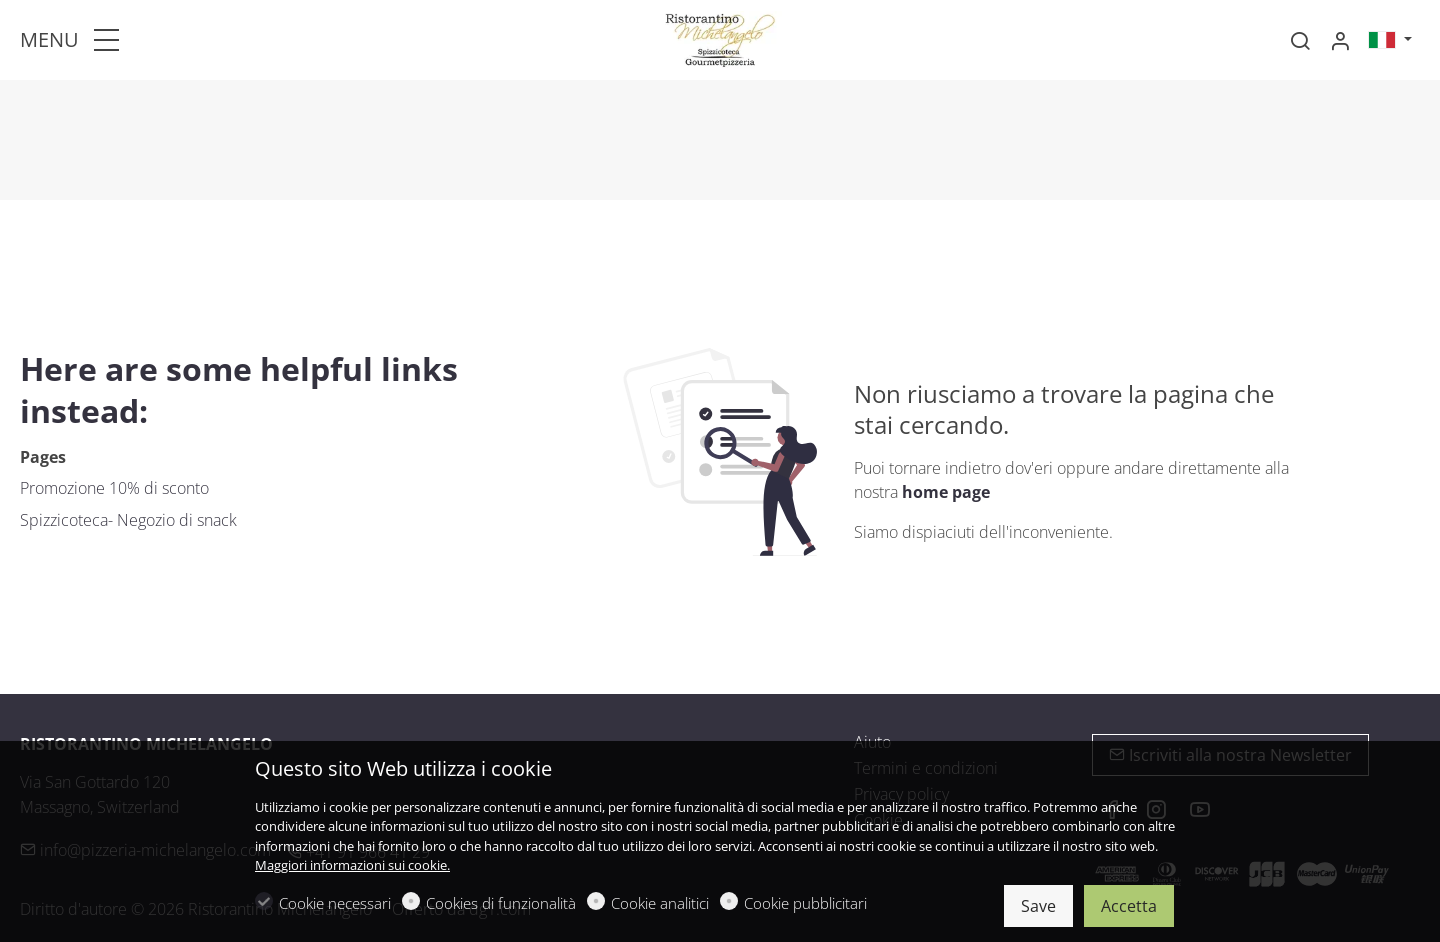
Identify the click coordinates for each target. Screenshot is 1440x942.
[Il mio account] (1340, 41)
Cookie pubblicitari (805, 903)
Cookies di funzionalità (501, 903)
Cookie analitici (660, 903)
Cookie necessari (335, 903)
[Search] (1300, 41)
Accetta (1129, 906)
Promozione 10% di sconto (114, 488)
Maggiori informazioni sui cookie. (352, 865)
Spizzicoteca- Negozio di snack (128, 520)
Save (1038, 906)
